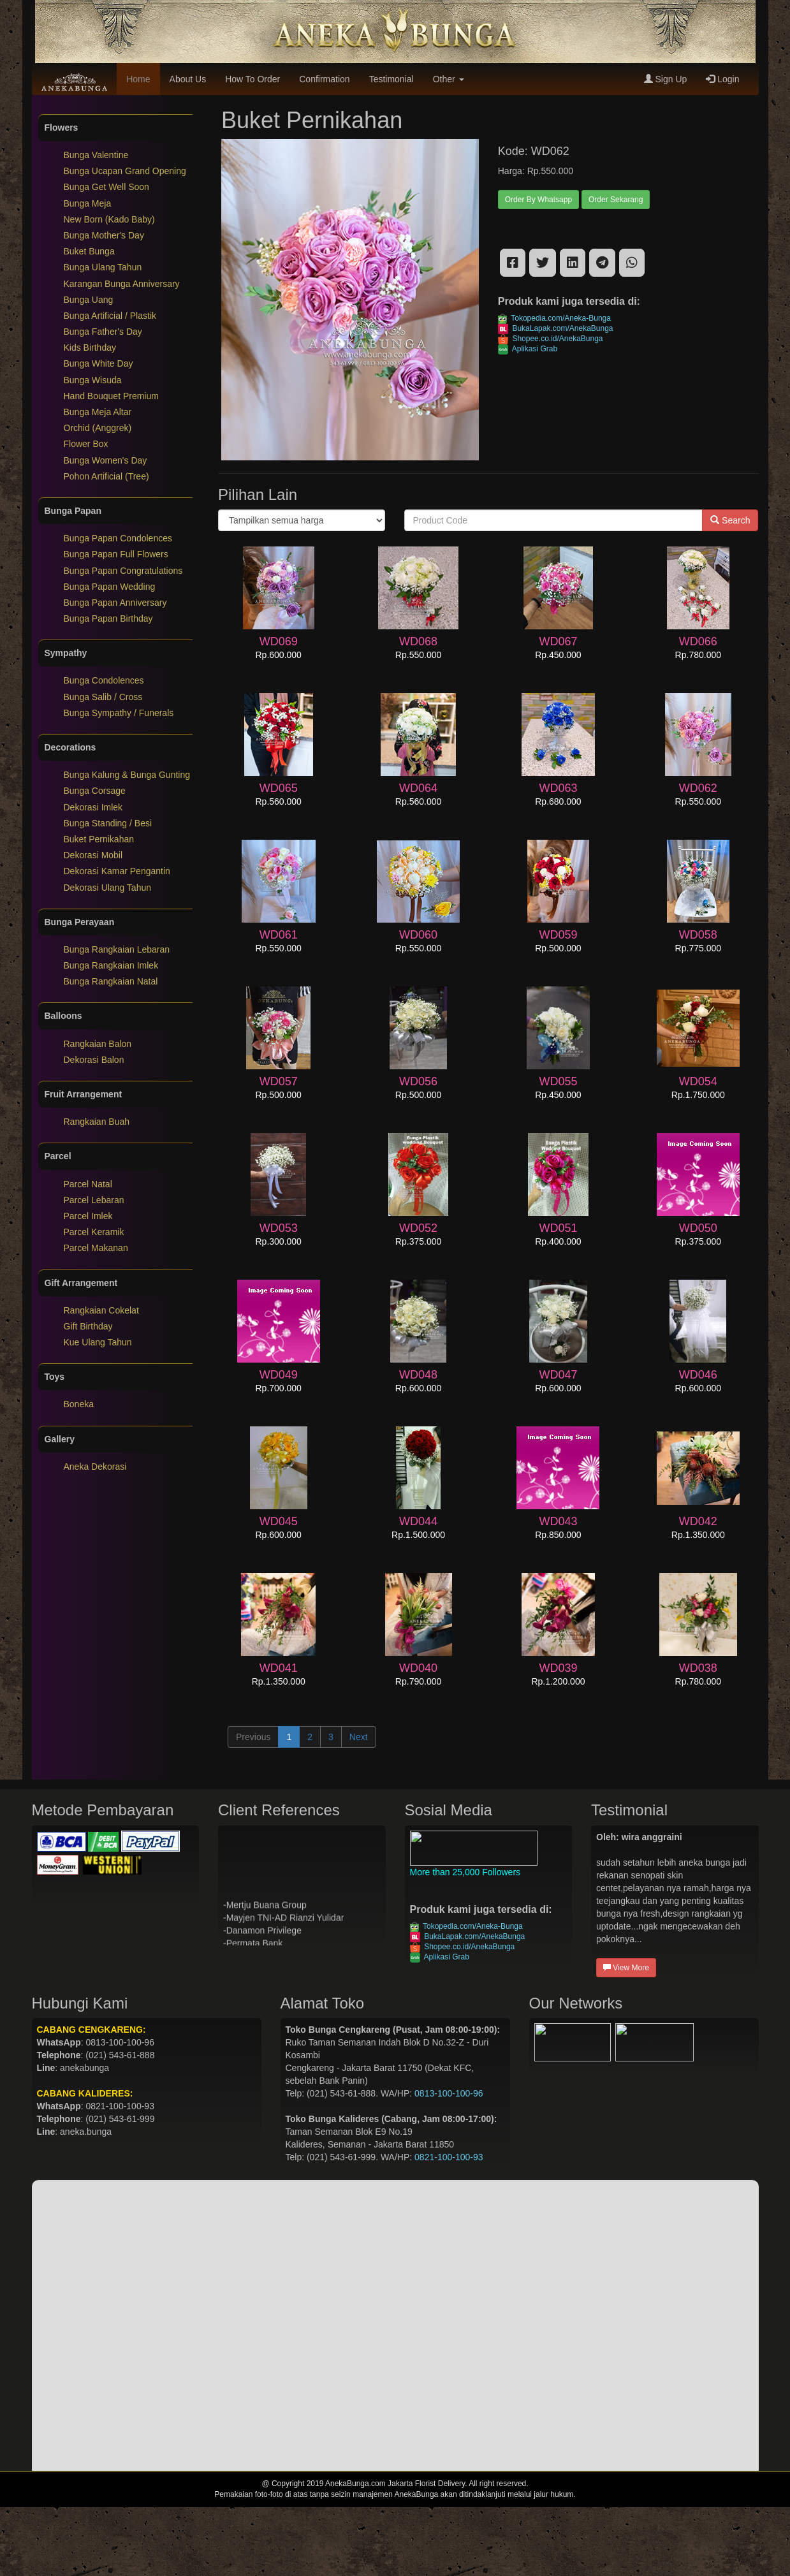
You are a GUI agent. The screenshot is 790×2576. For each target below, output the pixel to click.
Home (138, 79)
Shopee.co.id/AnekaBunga (550, 338)
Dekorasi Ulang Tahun (108, 887)
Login (722, 79)
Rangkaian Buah (97, 1121)
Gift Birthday (88, 1326)
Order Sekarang (616, 199)
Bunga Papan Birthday (108, 618)
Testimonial (391, 79)
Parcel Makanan (96, 1248)
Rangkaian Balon (98, 1044)
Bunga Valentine (96, 155)
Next (358, 1737)
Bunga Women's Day (105, 460)
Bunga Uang (88, 300)
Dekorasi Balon (94, 1060)
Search (730, 520)
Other (448, 79)
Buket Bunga (89, 251)
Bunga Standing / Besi (108, 823)
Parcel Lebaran (94, 1200)
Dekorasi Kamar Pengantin (117, 871)
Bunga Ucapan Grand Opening (125, 171)
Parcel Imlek (88, 1216)
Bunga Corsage (95, 791)
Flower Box (86, 444)
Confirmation (324, 79)
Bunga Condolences (104, 680)
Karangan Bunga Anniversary (122, 284)
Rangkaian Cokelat (101, 1310)
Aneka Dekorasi (95, 1466)
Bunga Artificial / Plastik (110, 316)
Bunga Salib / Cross (103, 697)
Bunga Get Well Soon (106, 187)
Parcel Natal (88, 1184)
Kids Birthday (90, 347)
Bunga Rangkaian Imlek (111, 965)
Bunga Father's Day (103, 331)
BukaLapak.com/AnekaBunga (555, 328)
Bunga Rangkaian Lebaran (117, 949)
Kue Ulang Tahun (98, 1342)
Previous (253, 1737)
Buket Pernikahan (99, 839)
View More (626, 1967)
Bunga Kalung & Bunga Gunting (127, 775)
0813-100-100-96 (448, 2093)
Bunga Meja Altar (98, 412)
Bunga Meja (88, 203)
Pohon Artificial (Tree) (106, 476)
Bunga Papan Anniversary (115, 602)
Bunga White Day (98, 363)
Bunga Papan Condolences (118, 538)
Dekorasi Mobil (93, 855)
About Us (188, 79)
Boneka (79, 1404)
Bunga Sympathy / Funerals (119, 713)
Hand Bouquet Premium (111, 396)
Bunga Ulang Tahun (103, 267)
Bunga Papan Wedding (110, 587)
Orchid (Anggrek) (98, 428)
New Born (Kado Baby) (109, 219)
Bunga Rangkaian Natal (111, 981)
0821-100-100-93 (448, 2157)
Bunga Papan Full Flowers (116, 554)
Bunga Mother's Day (104, 235)
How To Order (252, 79)
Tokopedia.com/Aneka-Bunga (554, 318)
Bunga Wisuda (93, 380)
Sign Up (665, 79)
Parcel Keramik (94, 1232)
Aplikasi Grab (527, 348)
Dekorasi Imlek (93, 807)
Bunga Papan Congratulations (123, 571)
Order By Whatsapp (538, 199)
